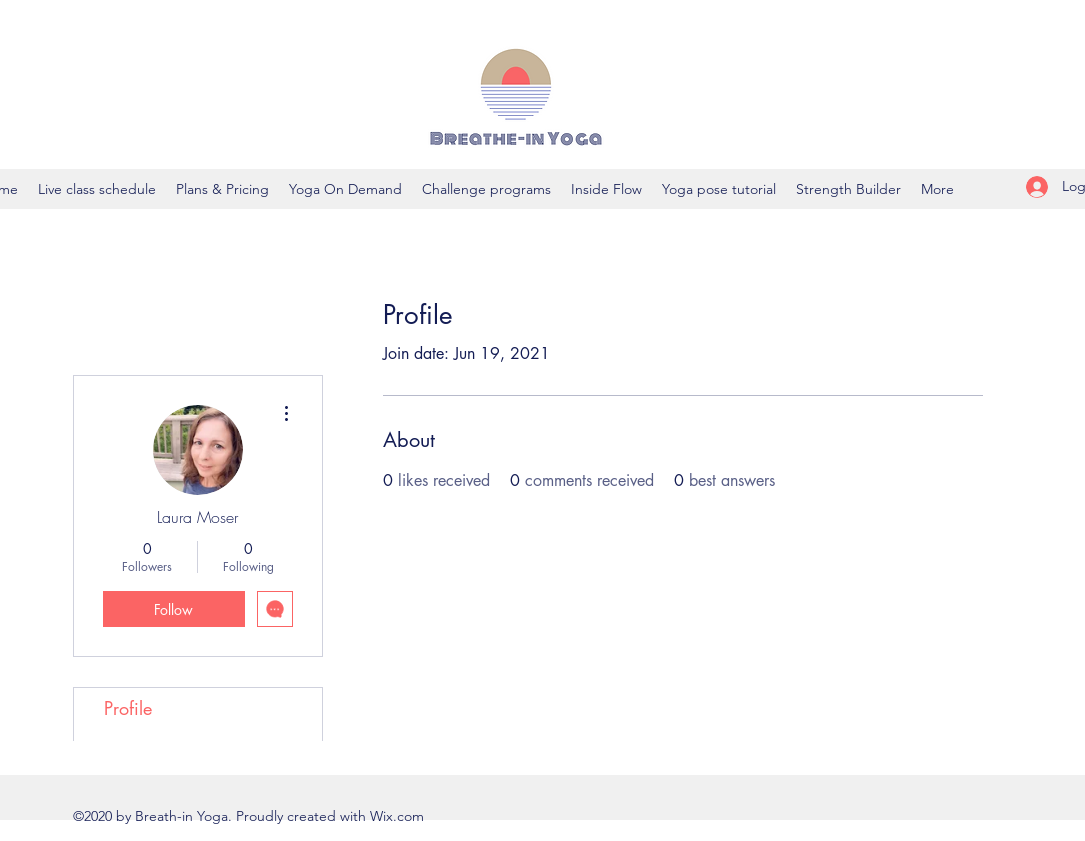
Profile (128, 708)
